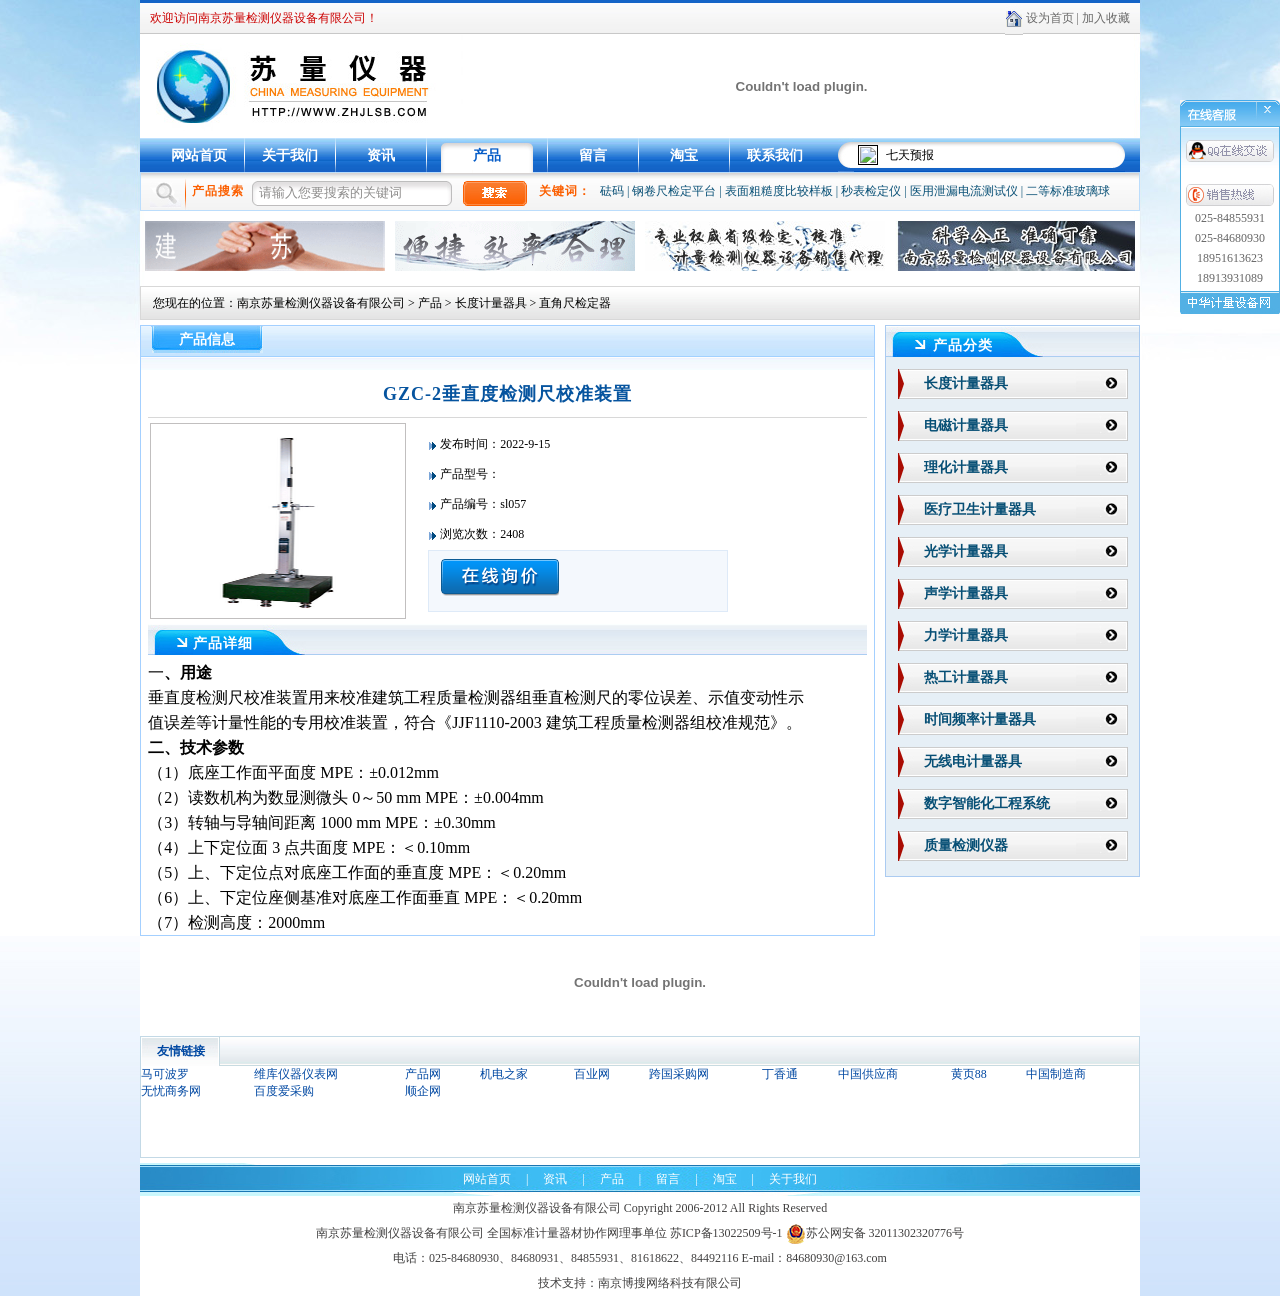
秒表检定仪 (871, 191)
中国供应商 (868, 1074)
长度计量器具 (491, 303)
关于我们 (290, 155)
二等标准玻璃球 (1068, 191)
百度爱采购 (284, 1091)
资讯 (381, 155)
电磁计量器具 (966, 425)
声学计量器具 (966, 593)
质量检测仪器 (966, 845)
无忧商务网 (171, 1091)
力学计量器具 (966, 635)
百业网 (592, 1074)
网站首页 (199, 155)
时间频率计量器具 (980, 719)
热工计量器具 (966, 677)
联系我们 (775, 155)
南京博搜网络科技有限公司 (670, 1283)
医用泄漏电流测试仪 (964, 191)
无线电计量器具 (973, 761)
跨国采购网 (679, 1074)
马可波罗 (165, 1074)
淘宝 (684, 155)
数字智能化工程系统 (987, 803)
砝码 (612, 191)
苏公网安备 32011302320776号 (875, 1233)
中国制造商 (1056, 1074)
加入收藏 (1106, 18)
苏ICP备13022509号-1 (726, 1233)
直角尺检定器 (575, 303)
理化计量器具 (966, 467)
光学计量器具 (966, 551)
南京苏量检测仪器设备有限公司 (321, 303)
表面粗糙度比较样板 (779, 191)
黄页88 (969, 1074)
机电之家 (504, 1074)
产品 (487, 155)
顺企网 (423, 1091)
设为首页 (1050, 18)
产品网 (423, 1074)
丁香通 (780, 1074)
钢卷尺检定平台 (674, 191)
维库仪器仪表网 (296, 1074)
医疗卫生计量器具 (980, 509)
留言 (593, 155)
